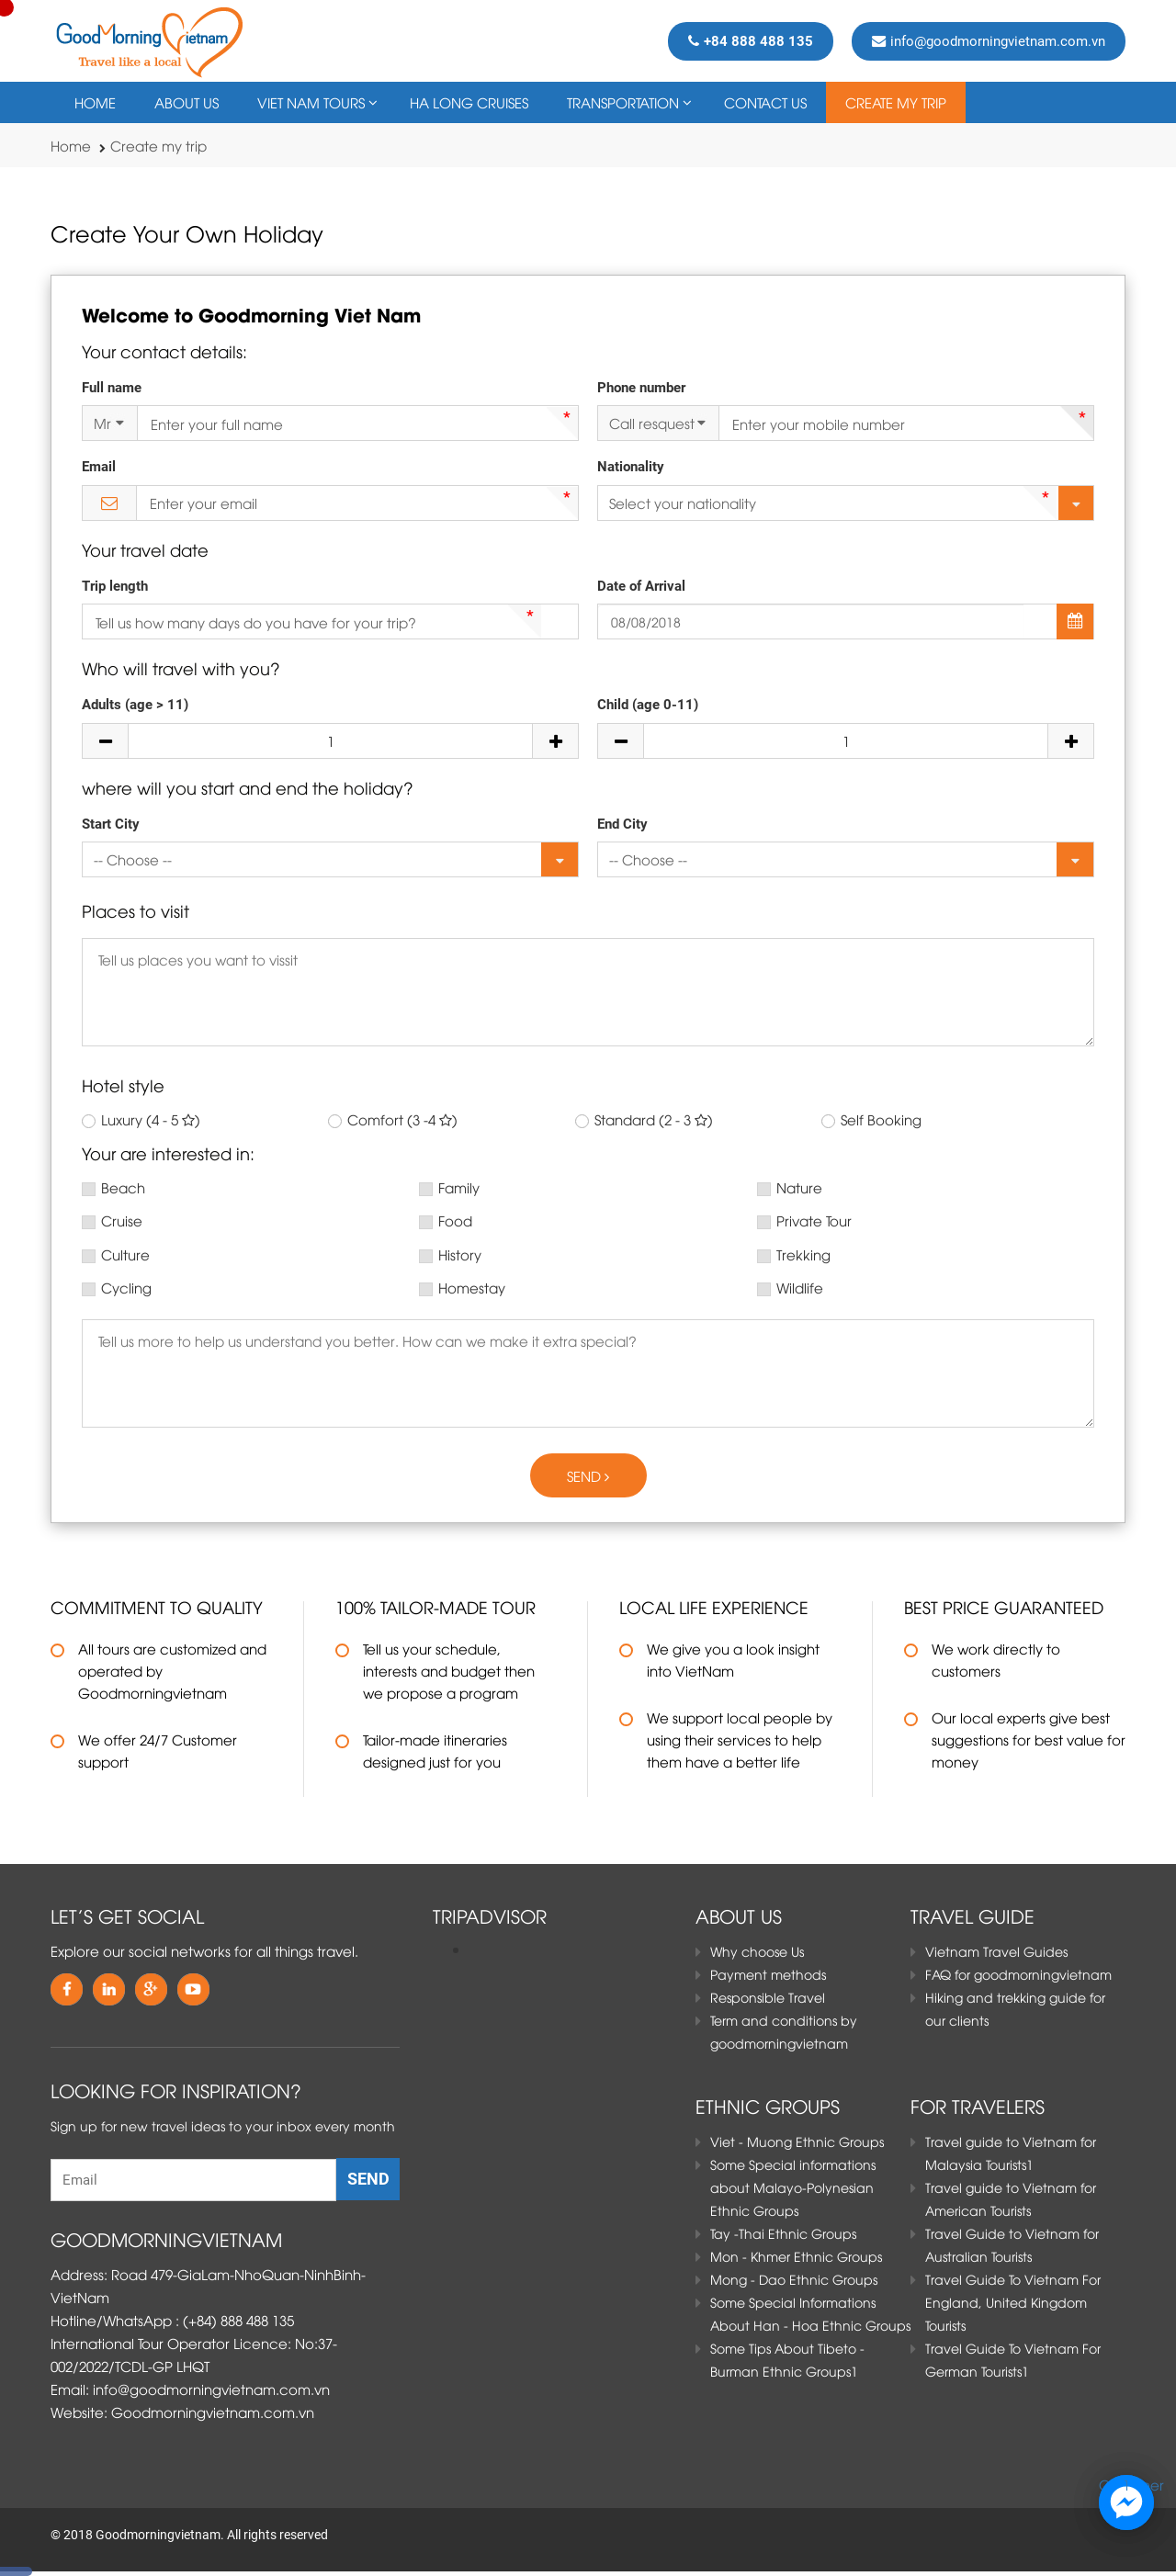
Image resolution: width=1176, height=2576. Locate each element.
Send (588, 1475)
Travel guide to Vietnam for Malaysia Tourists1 (1010, 2152)
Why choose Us (757, 1951)
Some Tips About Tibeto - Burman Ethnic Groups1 (787, 2359)
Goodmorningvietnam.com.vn (212, 2411)
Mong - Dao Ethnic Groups (793, 2279)
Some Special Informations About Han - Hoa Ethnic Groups (810, 2313)
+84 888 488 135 (750, 41)
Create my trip (895, 102)
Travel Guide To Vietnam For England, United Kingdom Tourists (1013, 2301)
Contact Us (765, 102)
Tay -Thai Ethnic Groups (783, 2233)
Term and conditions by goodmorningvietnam (783, 2031)
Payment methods (768, 1974)
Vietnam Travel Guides (996, 1951)
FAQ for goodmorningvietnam (1018, 1974)
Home (95, 102)
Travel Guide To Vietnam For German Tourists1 (1013, 2359)
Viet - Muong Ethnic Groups (797, 2141)
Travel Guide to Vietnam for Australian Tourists (1012, 2244)
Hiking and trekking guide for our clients (1015, 2008)
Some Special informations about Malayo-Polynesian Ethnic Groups (793, 2187)
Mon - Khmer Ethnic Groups (796, 2256)
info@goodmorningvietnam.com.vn (988, 41)
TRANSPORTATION (623, 102)
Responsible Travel (767, 1996)
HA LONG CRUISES (469, 102)
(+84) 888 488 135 (238, 2319)
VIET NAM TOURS (311, 102)
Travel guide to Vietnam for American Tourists (1010, 2198)
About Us (186, 102)
